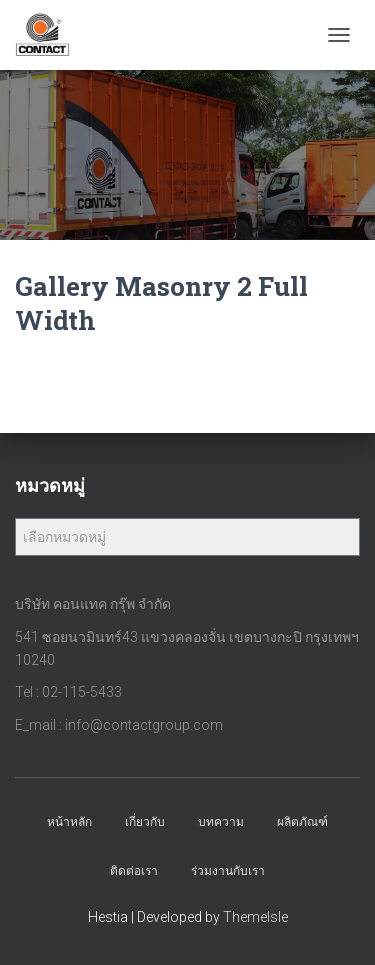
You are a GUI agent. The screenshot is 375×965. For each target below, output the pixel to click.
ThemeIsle (255, 917)
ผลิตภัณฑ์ (302, 822)
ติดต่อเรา (134, 871)
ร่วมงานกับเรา (228, 871)
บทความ (221, 822)
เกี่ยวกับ (145, 822)
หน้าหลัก (69, 822)
